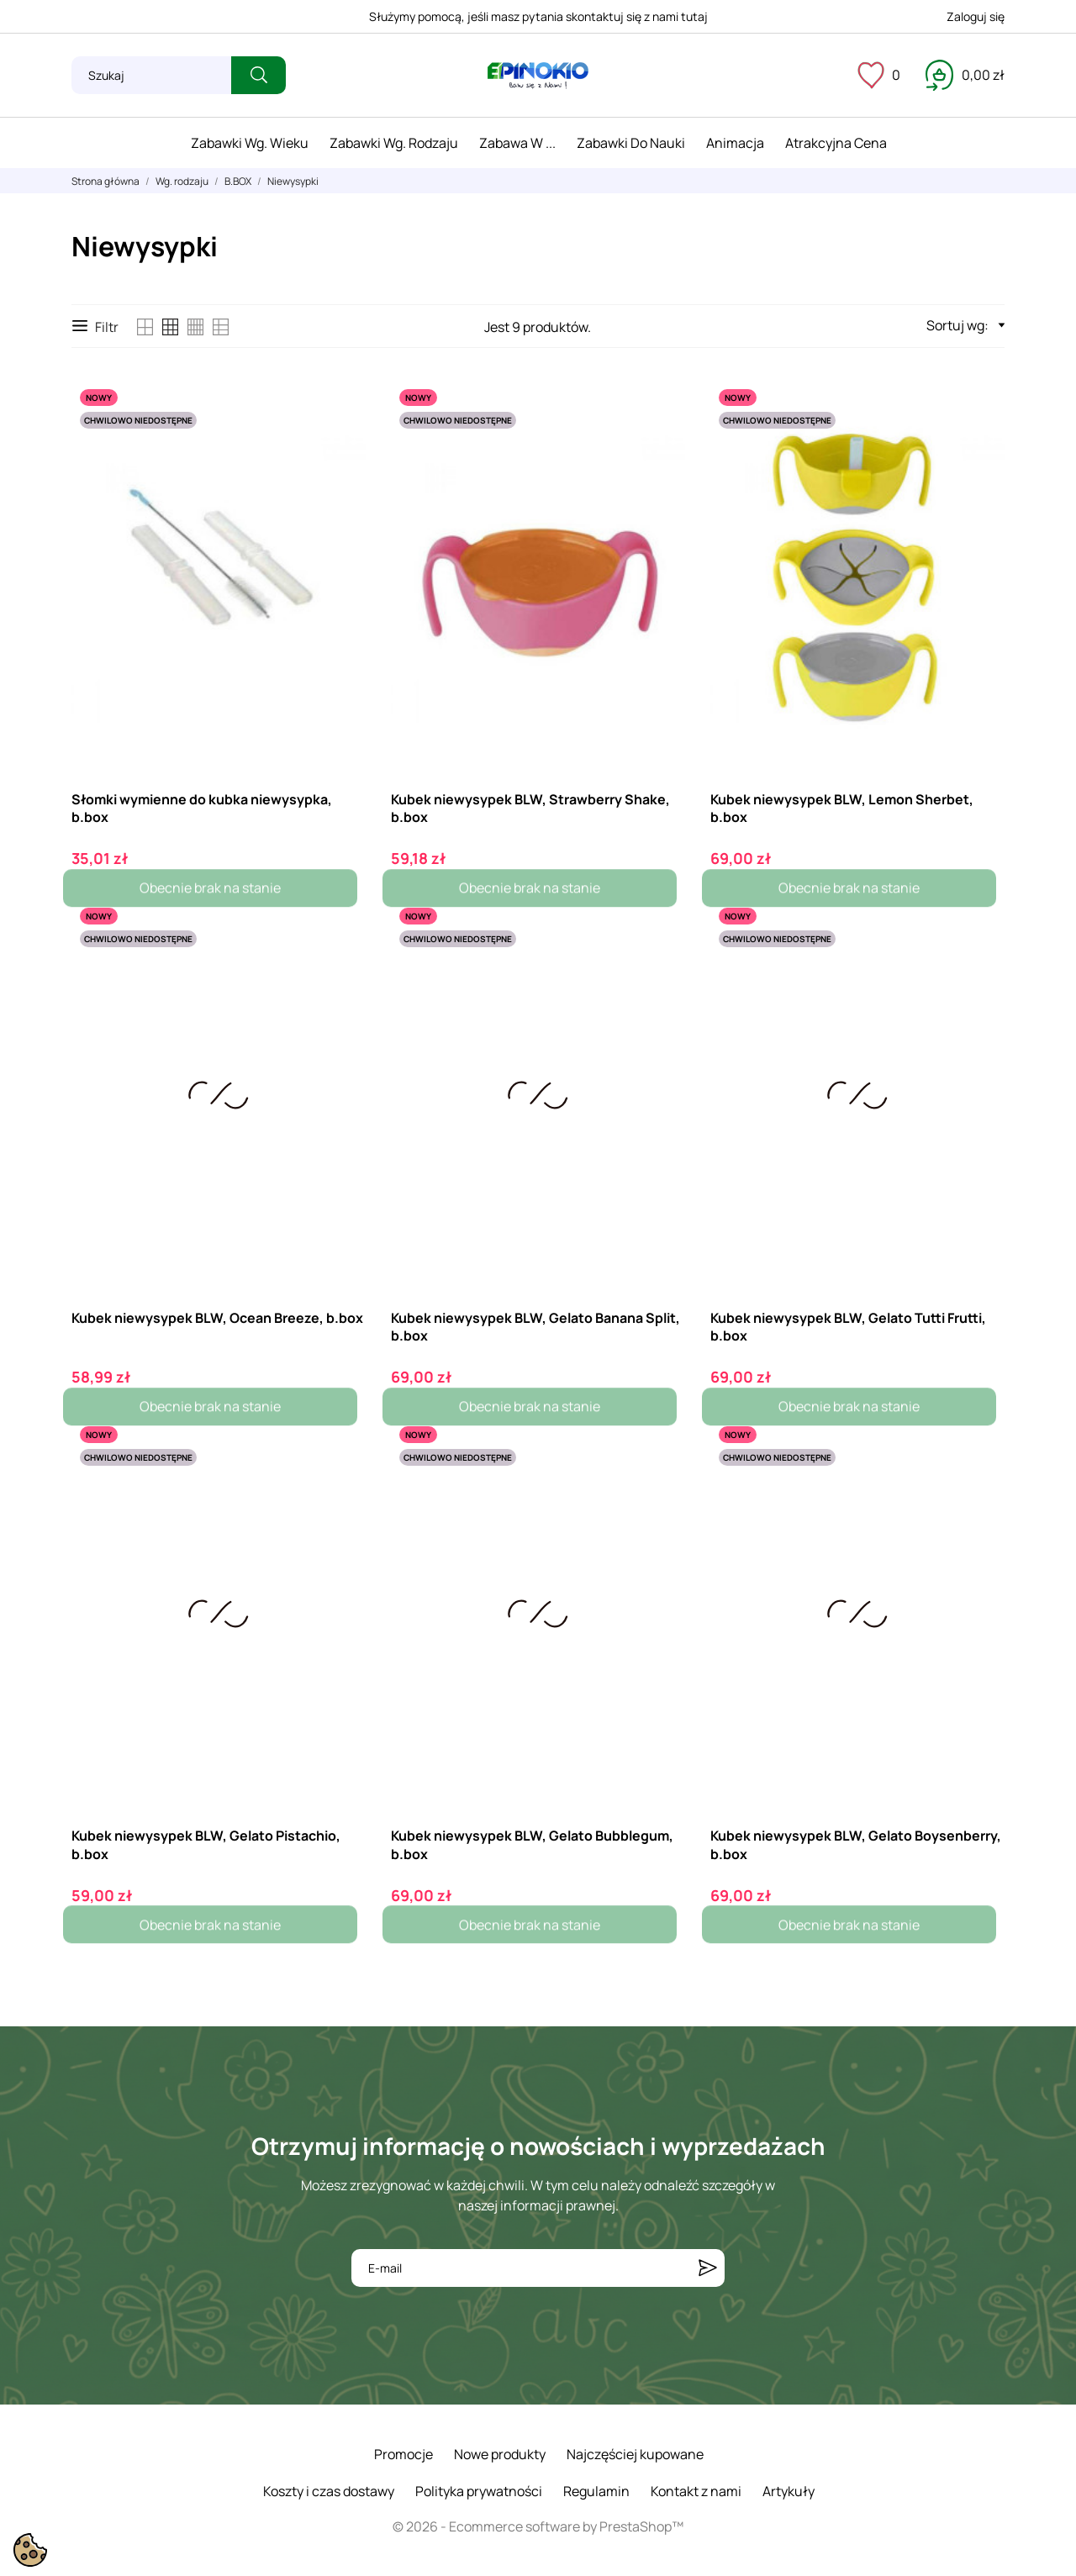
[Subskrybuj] (708, 2268)
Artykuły (788, 2491)
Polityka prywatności (478, 2491)
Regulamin (596, 2491)
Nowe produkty (500, 2454)
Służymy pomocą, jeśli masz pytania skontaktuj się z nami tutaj (538, 16)
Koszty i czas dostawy (328, 2491)
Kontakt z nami (696, 2491)
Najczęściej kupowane (635, 2454)
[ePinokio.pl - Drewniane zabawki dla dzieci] (538, 75)
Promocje (403, 2454)
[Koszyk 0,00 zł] (965, 75)
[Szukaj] (151, 75)
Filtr (95, 327)
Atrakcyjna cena (836, 143)
